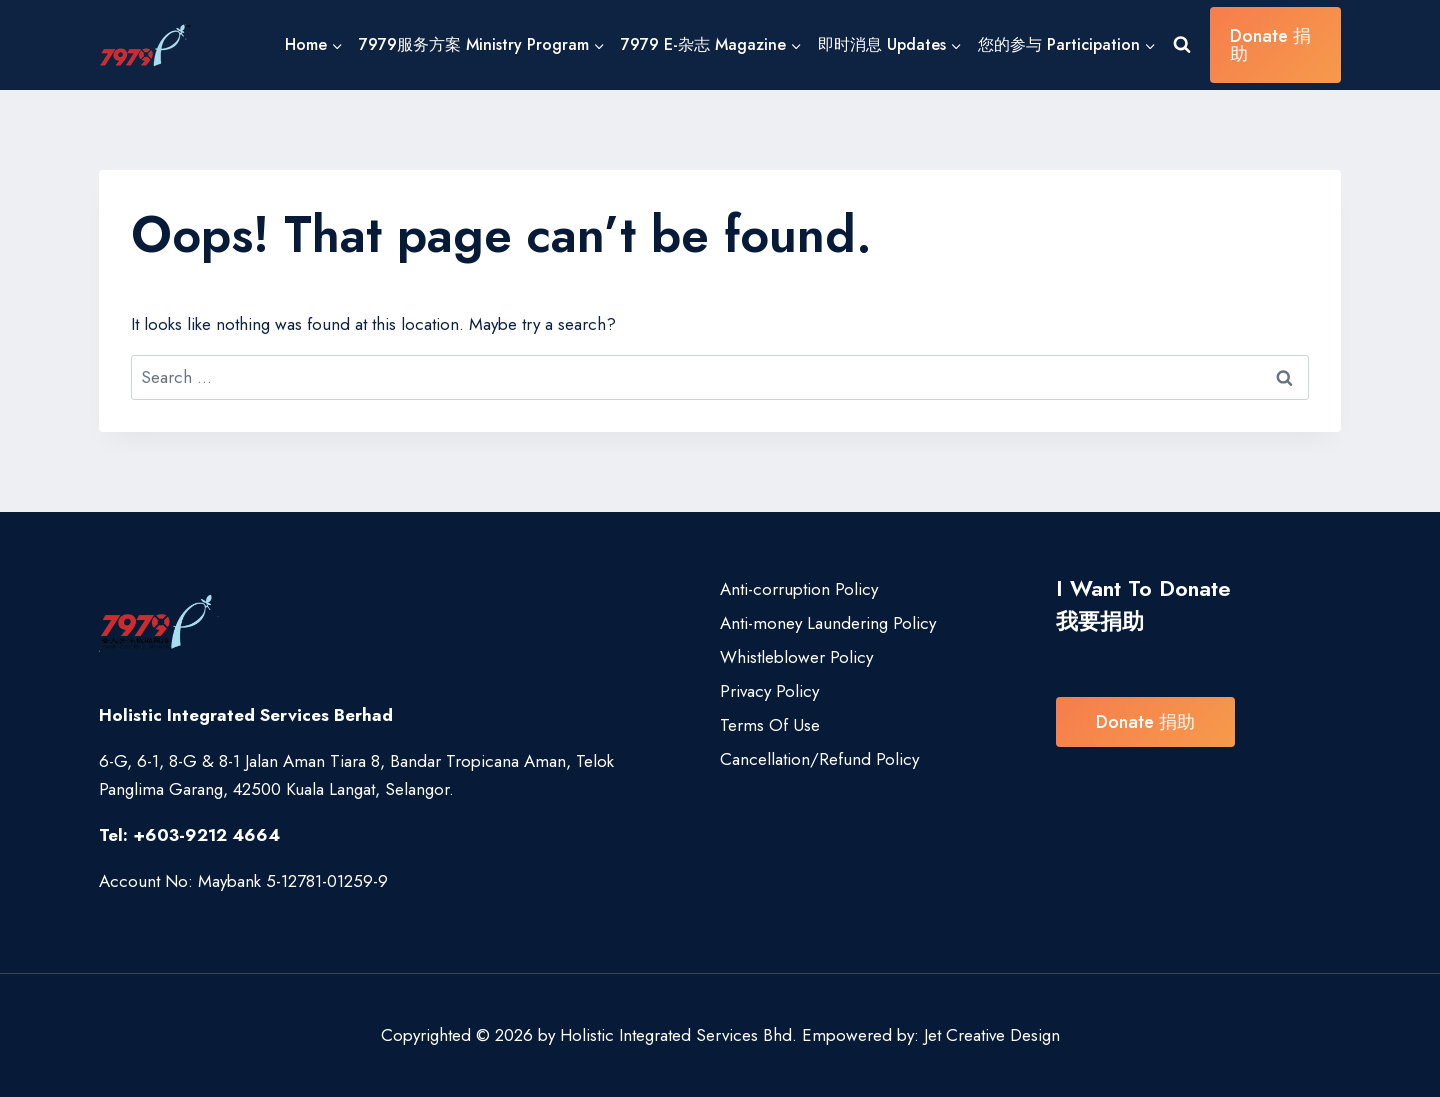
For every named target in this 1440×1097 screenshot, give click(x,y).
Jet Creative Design (992, 1035)
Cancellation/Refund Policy (819, 759)
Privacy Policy (769, 691)
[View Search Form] (1182, 45)
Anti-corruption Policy (799, 589)
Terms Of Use (770, 725)
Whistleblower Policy (796, 657)
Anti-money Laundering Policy (828, 623)
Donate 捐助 (1270, 45)
